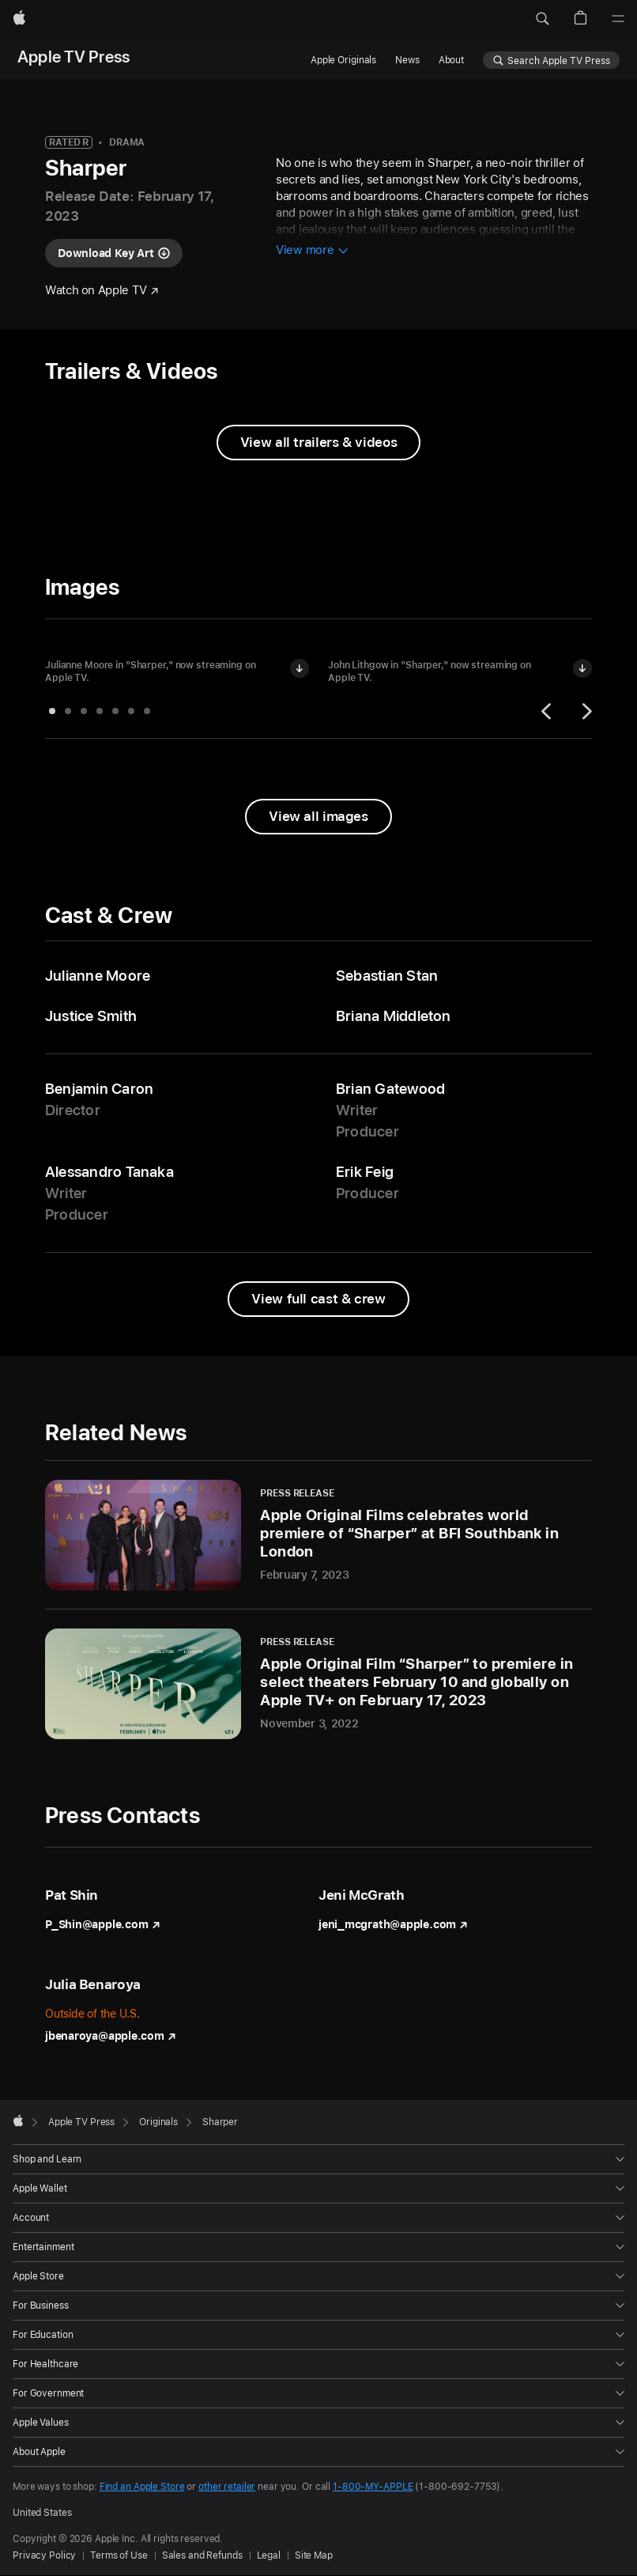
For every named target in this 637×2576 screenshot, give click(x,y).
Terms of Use (119, 2555)
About (451, 60)
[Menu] (618, 19)
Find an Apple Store (142, 2486)
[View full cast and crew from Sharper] (318, 1299)
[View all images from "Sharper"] (318, 816)
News (407, 60)
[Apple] (19, 19)
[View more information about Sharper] (312, 251)
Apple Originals (343, 60)
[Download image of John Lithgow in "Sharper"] (582, 668)
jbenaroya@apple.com (110, 2035)
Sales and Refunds (202, 2555)
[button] (542, 19)
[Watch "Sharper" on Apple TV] (102, 290)
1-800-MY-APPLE (373, 2486)
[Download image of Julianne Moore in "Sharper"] (299, 668)
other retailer (226, 2486)
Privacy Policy (44, 2555)
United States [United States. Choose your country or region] (42, 2512)
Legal (269, 2555)
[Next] (585, 711)
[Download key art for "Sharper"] (114, 253)
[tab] (52, 711)
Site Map (314, 2555)
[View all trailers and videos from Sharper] (318, 442)
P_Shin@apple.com (102, 1924)
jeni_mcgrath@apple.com (393, 1924)
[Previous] (548, 711)
